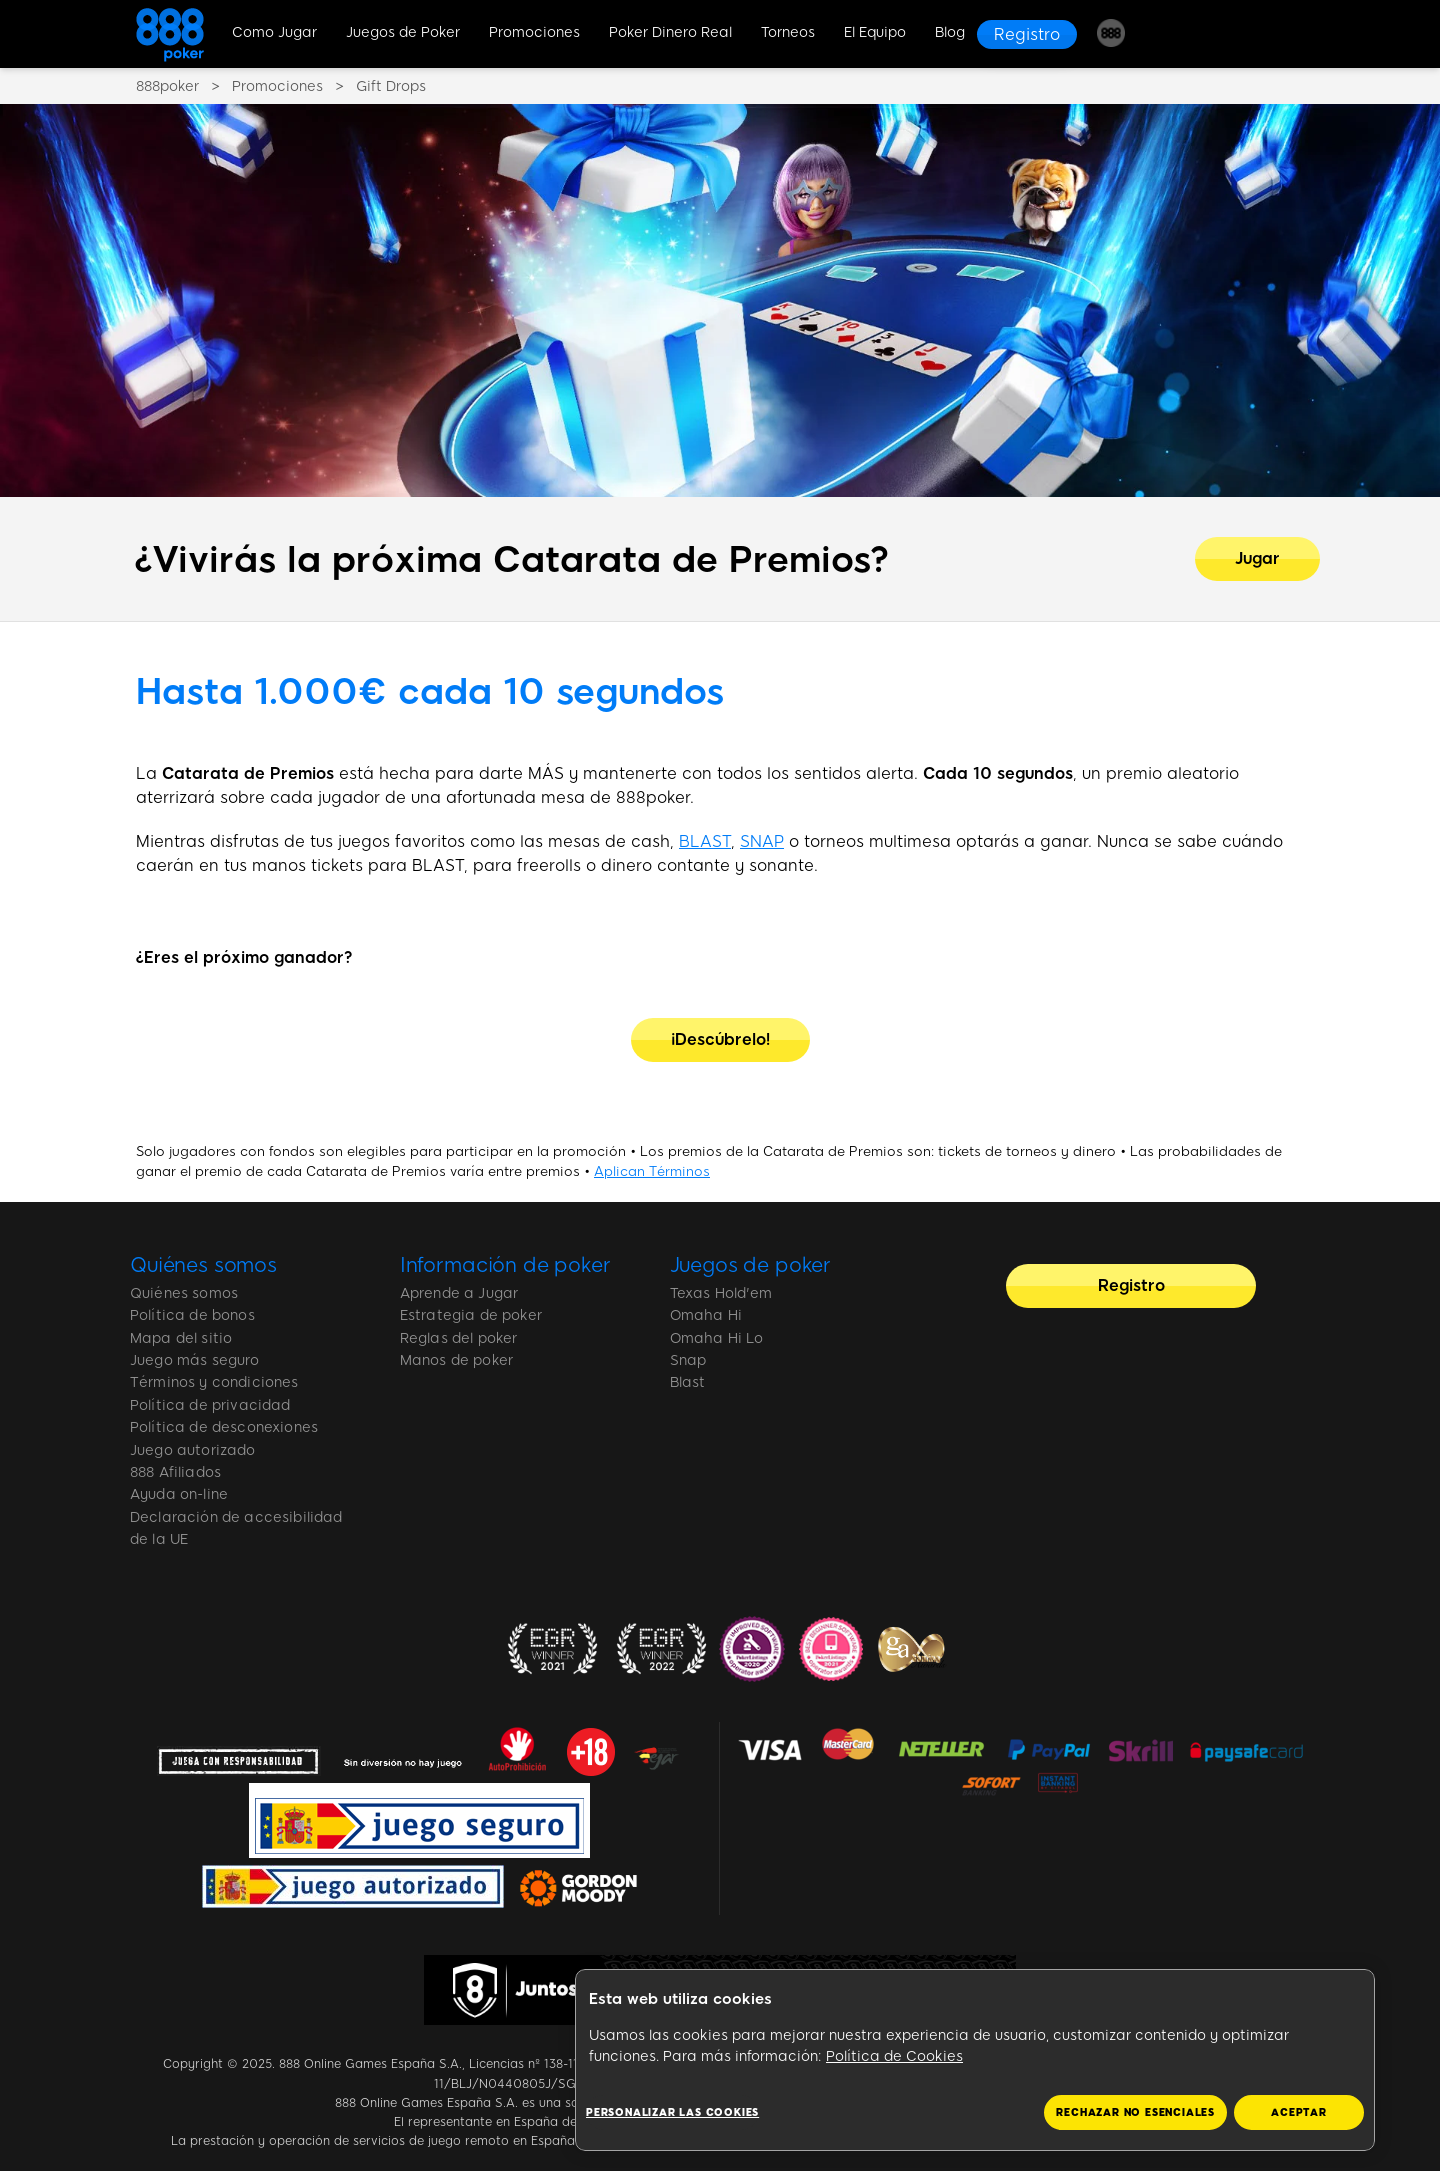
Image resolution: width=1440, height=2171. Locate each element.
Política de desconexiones (224, 1427)
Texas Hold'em (721, 1293)
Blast (688, 1382)
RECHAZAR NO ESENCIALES (1135, 2112)
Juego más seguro (195, 1360)
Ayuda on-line (179, 1494)
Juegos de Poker (403, 32)
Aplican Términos (652, 1171)
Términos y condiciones (214, 1382)
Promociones (534, 32)
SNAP (762, 841)
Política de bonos (192, 1315)
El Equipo (875, 32)
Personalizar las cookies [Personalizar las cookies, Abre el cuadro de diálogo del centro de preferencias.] (672, 2112)
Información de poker (505, 1265)
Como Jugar (274, 32)
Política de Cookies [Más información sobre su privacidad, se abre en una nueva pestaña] (894, 2056)
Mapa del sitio (181, 1338)
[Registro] (1027, 34)
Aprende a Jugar (459, 1293)
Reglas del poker (459, 1338)
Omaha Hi (706, 1315)
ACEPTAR (1299, 2112)
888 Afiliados (175, 1472)
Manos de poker (456, 1360)
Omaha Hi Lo (717, 1338)
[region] (975, 2060)
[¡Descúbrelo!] (720, 1040)
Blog (950, 32)
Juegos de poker (751, 1265)
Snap (688, 1360)
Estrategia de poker (471, 1315)
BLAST (705, 841)
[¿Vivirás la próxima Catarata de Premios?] (1257, 559)
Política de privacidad (210, 1405)
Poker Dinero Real (670, 32)
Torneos (788, 32)
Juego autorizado (193, 1450)
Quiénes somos (203, 1265)
